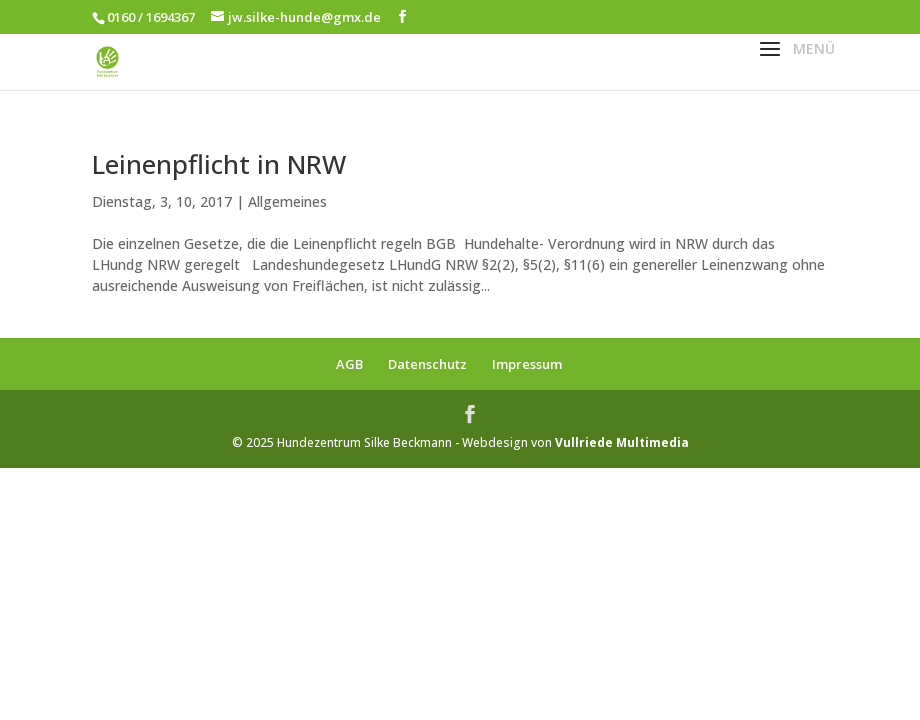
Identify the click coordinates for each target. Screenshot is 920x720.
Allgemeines (287, 201)
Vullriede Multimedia (622, 442)
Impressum (527, 364)
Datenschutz (427, 364)
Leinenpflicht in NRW (219, 164)
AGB (349, 364)
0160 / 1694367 (151, 17)
